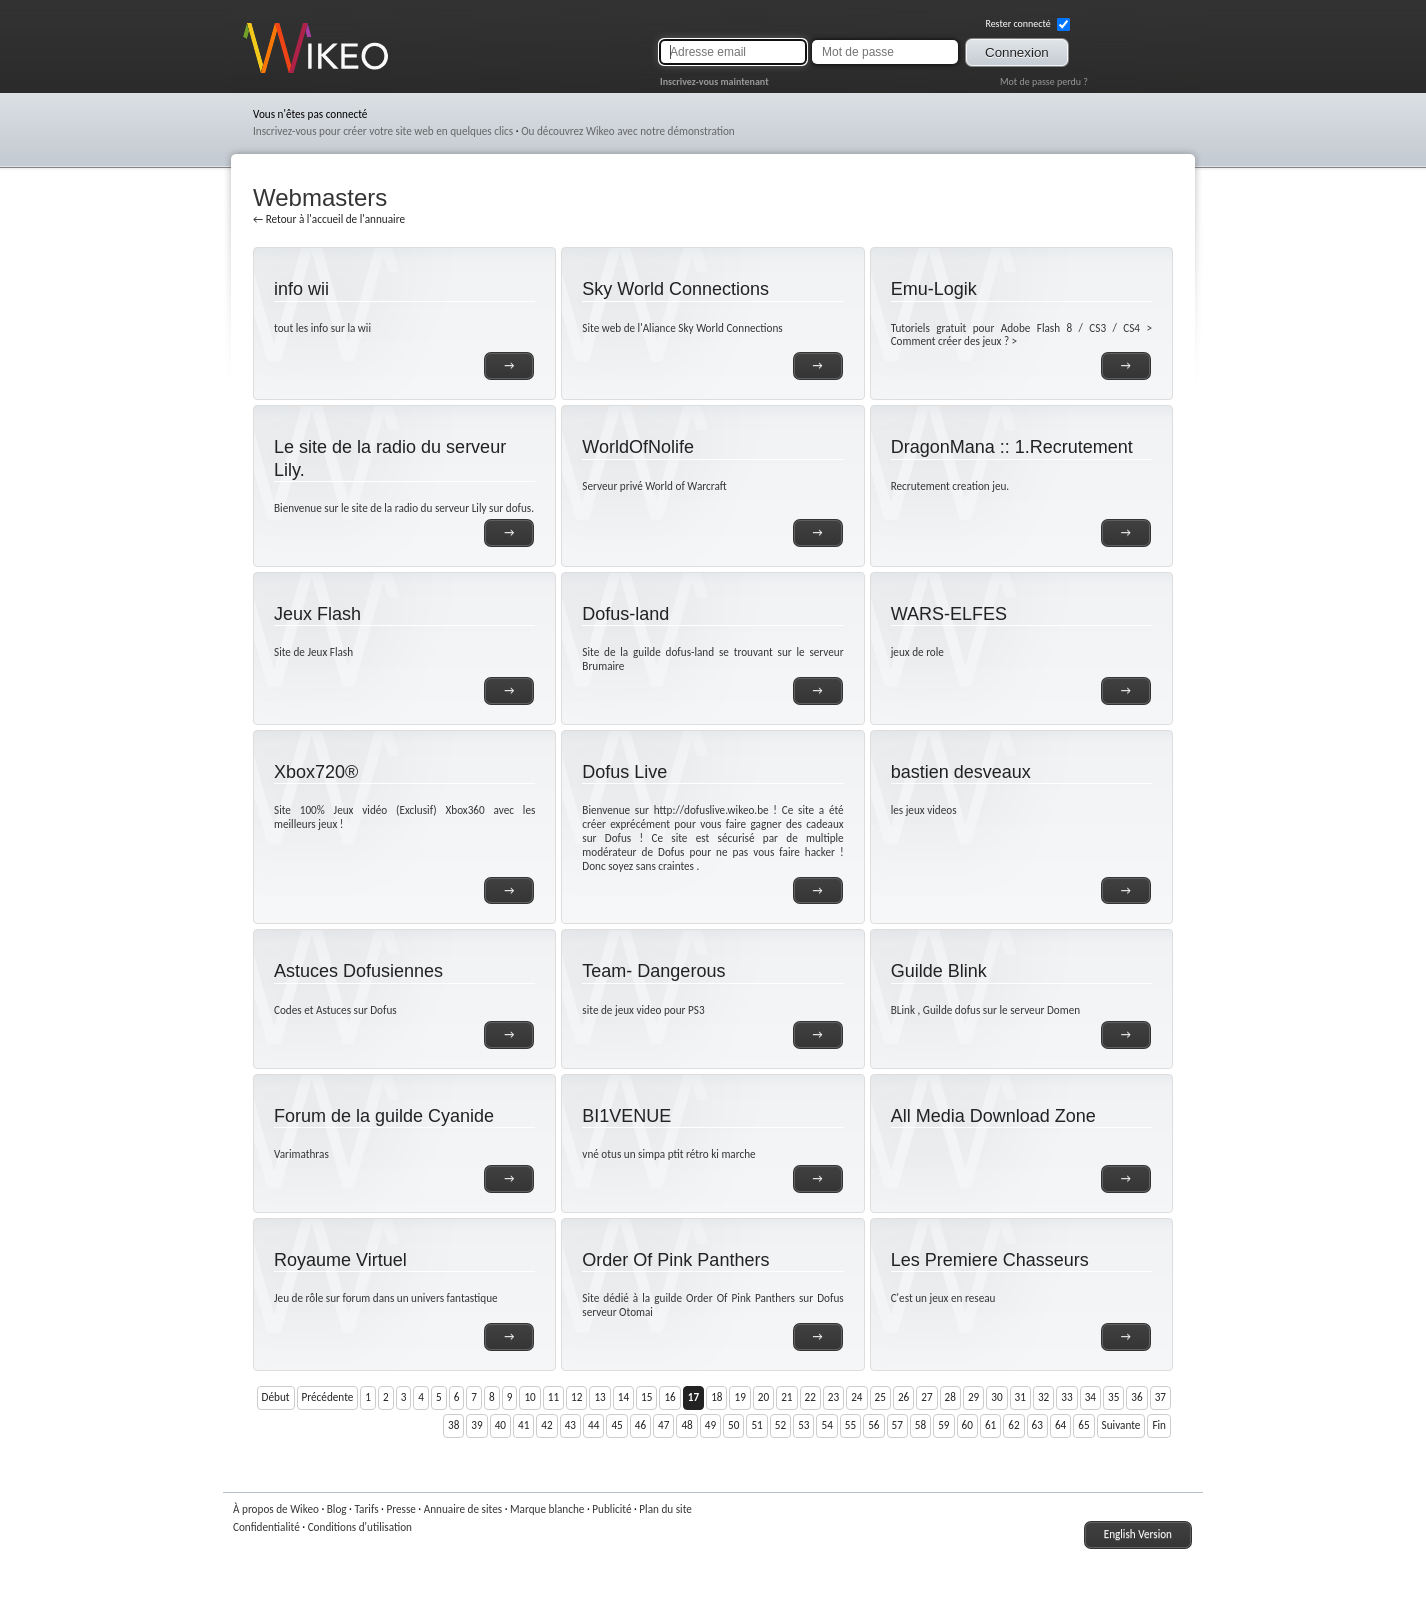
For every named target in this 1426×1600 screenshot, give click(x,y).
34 (1090, 1397)
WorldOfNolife (638, 447)
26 (903, 1397)
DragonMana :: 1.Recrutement (1012, 447)
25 (880, 1397)
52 (780, 1425)
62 (1013, 1425)
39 (476, 1425)
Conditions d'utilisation (360, 1527)
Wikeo (257, 72)
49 (710, 1425)
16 (669, 1397)
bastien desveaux (961, 772)
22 (810, 1397)
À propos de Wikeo (276, 1509)
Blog (337, 1509)
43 (570, 1425)
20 (763, 1397)
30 (996, 1397)
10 (529, 1397)
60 (967, 1425)
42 (546, 1425)
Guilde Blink (939, 971)
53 (803, 1425)
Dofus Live (624, 772)
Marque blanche (547, 1509)
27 (926, 1397)
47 (663, 1425)
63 (1037, 1425)
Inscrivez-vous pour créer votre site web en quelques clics (383, 131)
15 (646, 1397)
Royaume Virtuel (340, 1260)
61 (990, 1425)
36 (1136, 1397)
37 (1160, 1397)
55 (850, 1425)
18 (716, 1397)
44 (593, 1425)
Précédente (328, 1397)
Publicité (611, 1509)
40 (500, 1425)
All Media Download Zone (993, 1116)
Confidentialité (266, 1527)
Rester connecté (1027, 24)
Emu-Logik (934, 289)
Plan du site (665, 1509)
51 (756, 1425)
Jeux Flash (317, 614)
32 (1043, 1397)
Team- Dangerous (653, 971)
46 (640, 1425)
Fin (1159, 1425)
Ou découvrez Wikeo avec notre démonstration (628, 131)
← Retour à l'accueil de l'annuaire (329, 219)
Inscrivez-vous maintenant (714, 81)
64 (1060, 1425)
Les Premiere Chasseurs (990, 1260)
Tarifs (366, 1509)
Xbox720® (316, 772)
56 (873, 1425)
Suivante (1121, 1425)
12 (576, 1397)
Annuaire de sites (463, 1509)
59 (943, 1425)
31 (1020, 1397)
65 (1083, 1425)
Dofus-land (625, 614)
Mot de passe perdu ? (1044, 81)
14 (623, 1397)
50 (733, 1425)
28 (950, 1397)
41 (523, 1425)
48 (686, 1425)
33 (1066, 1397)
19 (739, 1397)
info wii (301, 289)
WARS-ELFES (949, 614)
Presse (400, 1509)
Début (276, 1397)
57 (897, 1425)
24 (856, 1397)
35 (1113, 1397)
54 (826, 1425)
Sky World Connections (675, 289)
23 (833, 1397)
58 (920, 1425)
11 (553, 1397)
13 (599, 1397)
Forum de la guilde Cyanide (384, 1116)
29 (973, 1397)
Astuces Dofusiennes (358, 971)
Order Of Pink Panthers (675, 1260)
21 (786, 1397)
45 (616, 1425)
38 (453, 1425)
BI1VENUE (626, 1116)
